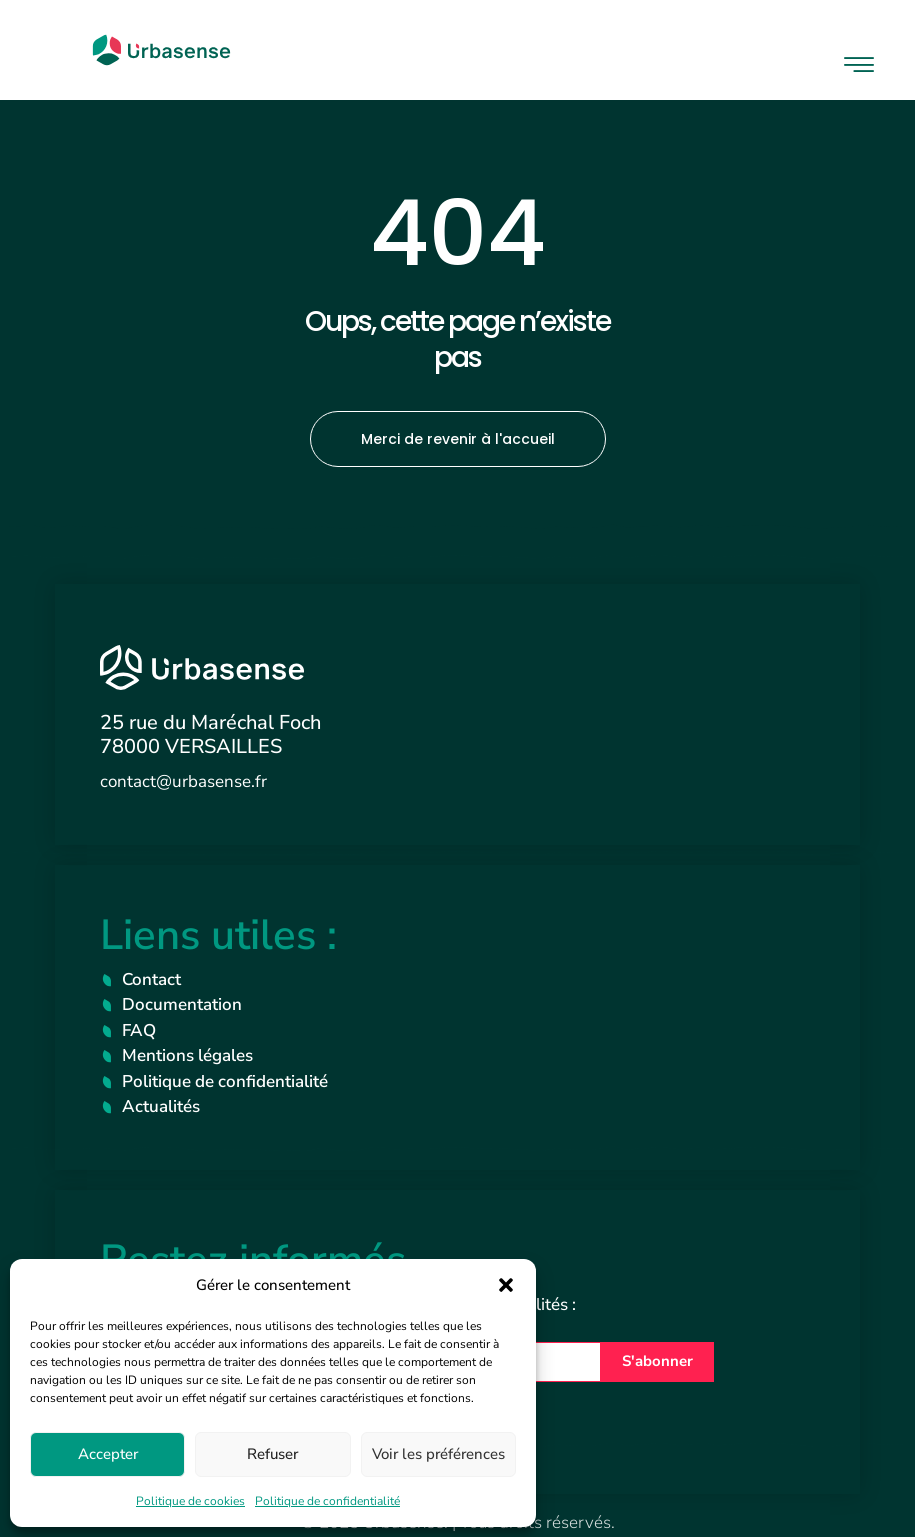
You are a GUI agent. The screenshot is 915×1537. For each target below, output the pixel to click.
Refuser (272, 1454)
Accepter (108, 1454)
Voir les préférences (438, 1454)
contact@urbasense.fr (183, 781)
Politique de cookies (190, 1501)
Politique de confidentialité (327, 1501)
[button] (506, 1285)
